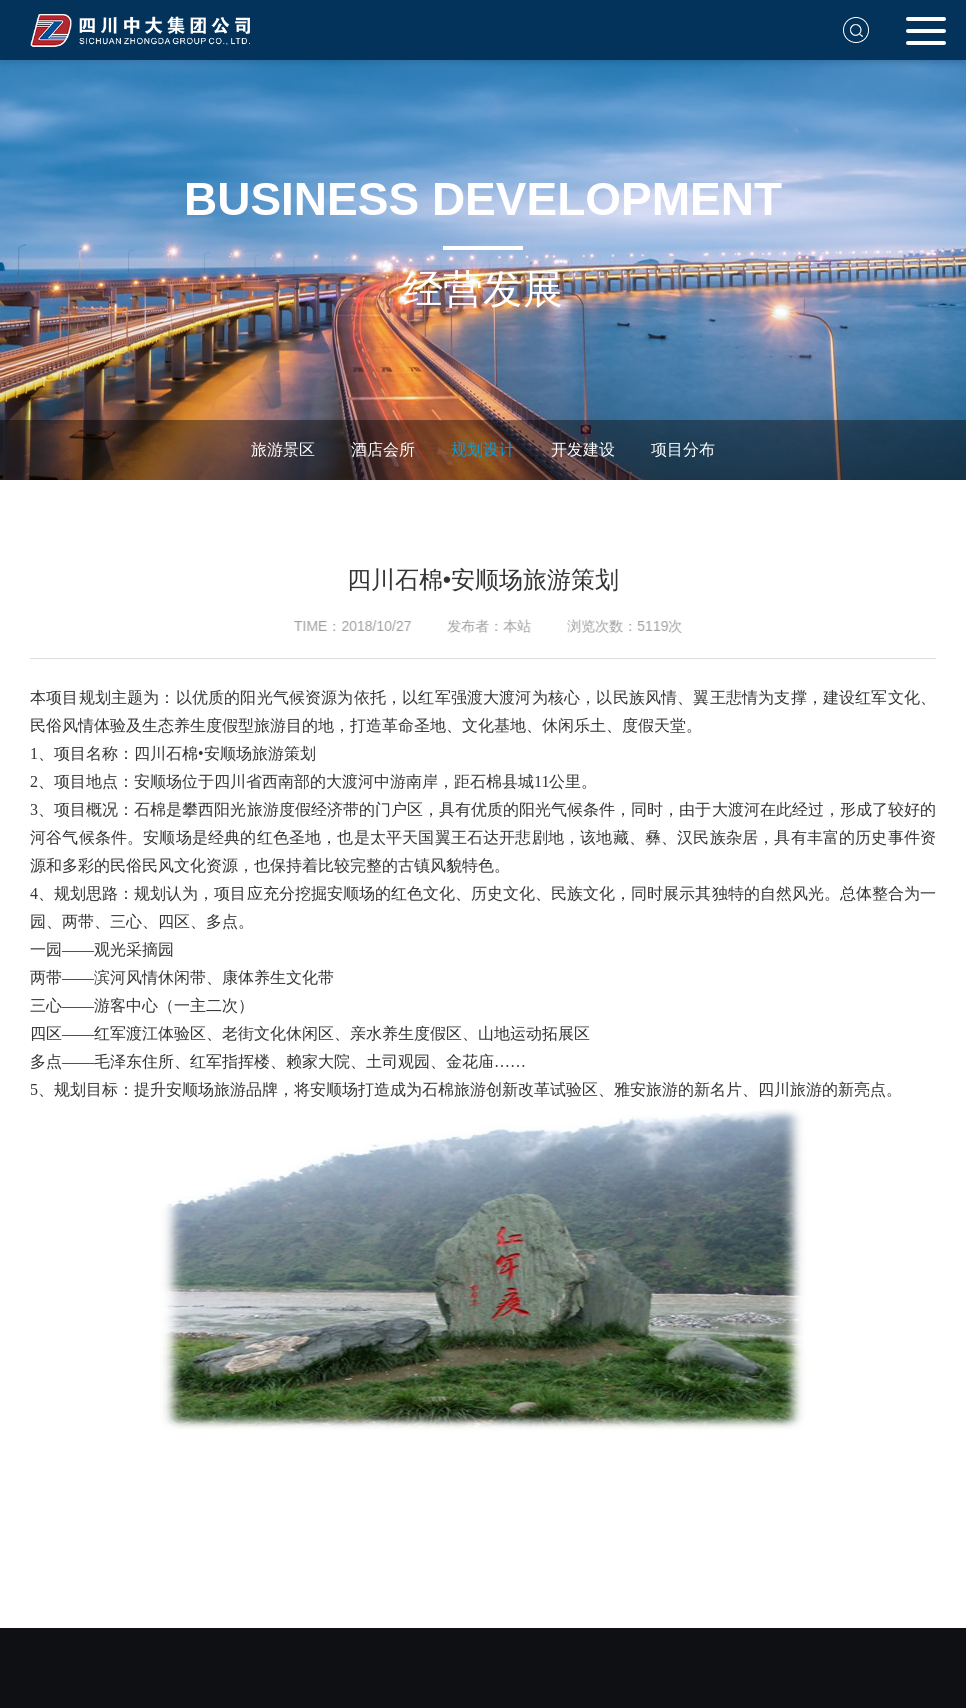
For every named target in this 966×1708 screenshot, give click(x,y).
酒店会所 (377, 449)
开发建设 (577, 449)
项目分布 (677, 449)
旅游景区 (277, 449)
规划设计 (477, 449)
